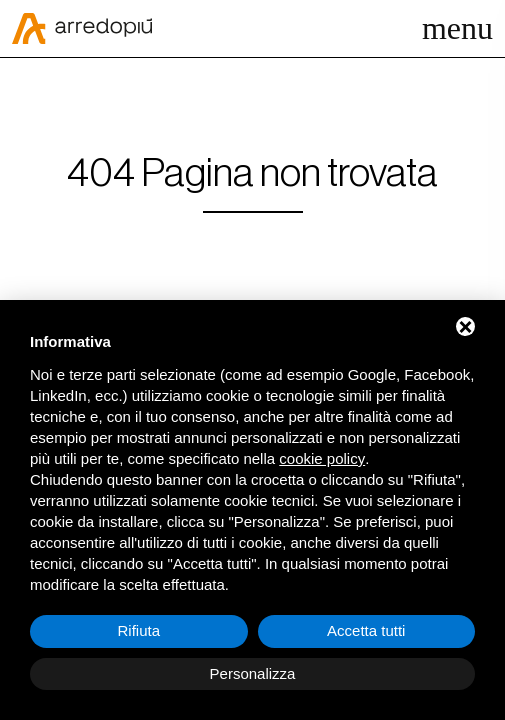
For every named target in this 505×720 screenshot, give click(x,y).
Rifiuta (138, 630)
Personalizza (253, 673)
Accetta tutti (366, 630)
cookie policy (322, 458)
